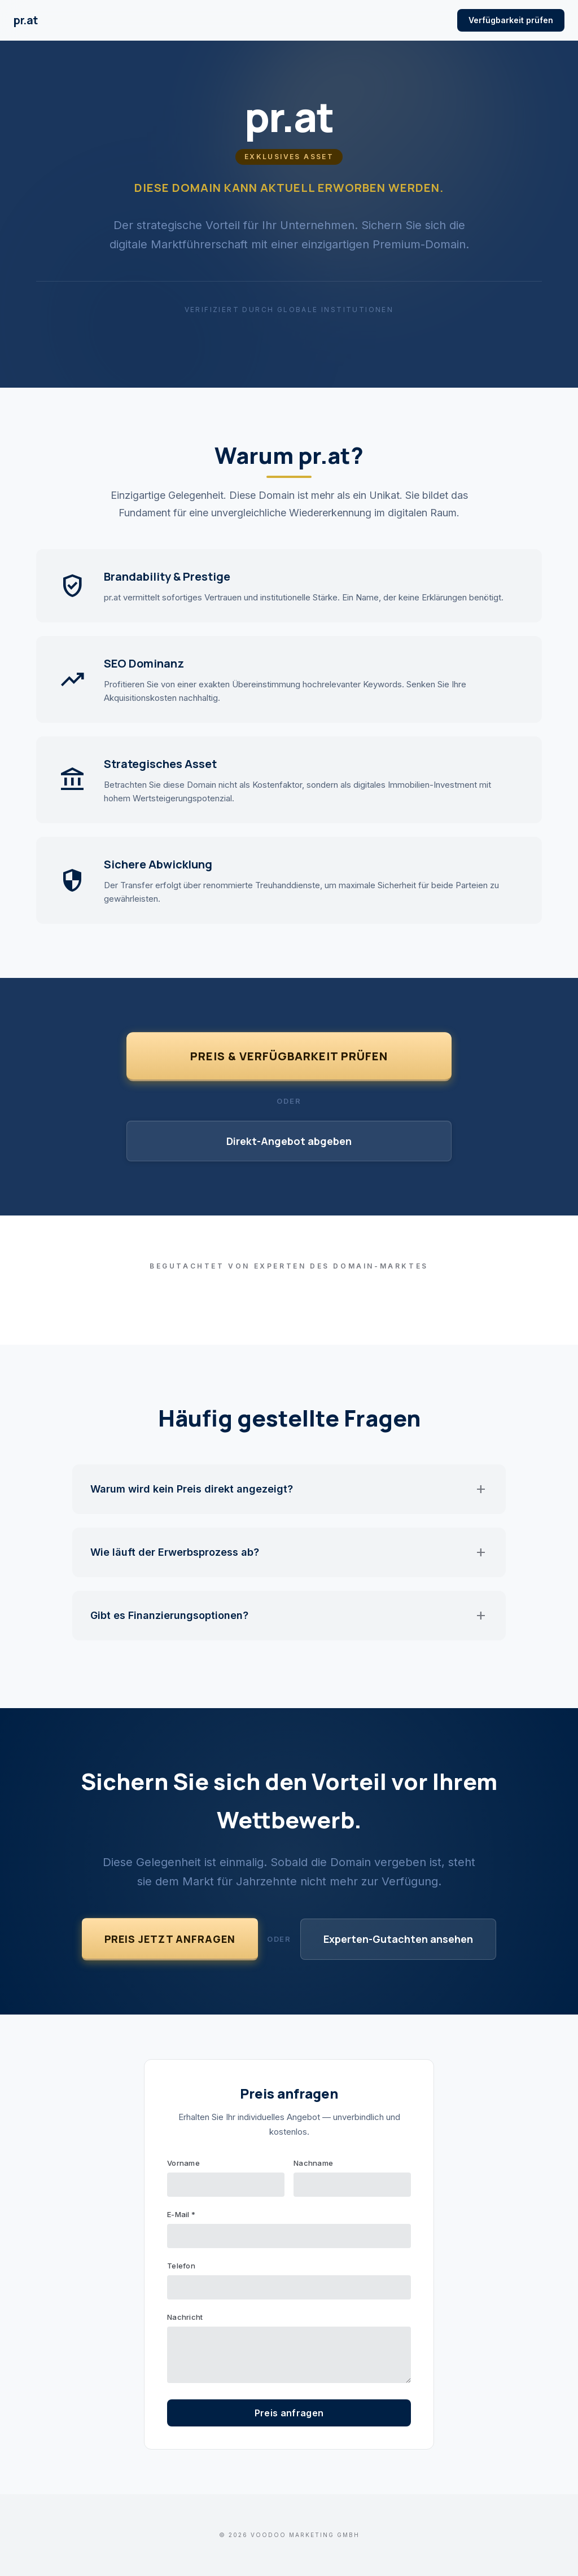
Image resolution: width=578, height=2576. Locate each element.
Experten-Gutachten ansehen (398, 1939)
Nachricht (185, 2317)
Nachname (313, 2162)
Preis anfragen (289, 2413)
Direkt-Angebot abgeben (289, 1141)
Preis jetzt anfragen (169, 1939)
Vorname (183, 2162)
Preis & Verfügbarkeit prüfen (289, 1056)
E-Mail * (181, 2214)
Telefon (181, 2265)
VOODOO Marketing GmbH (305, 2534)
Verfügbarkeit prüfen (510, 20)
